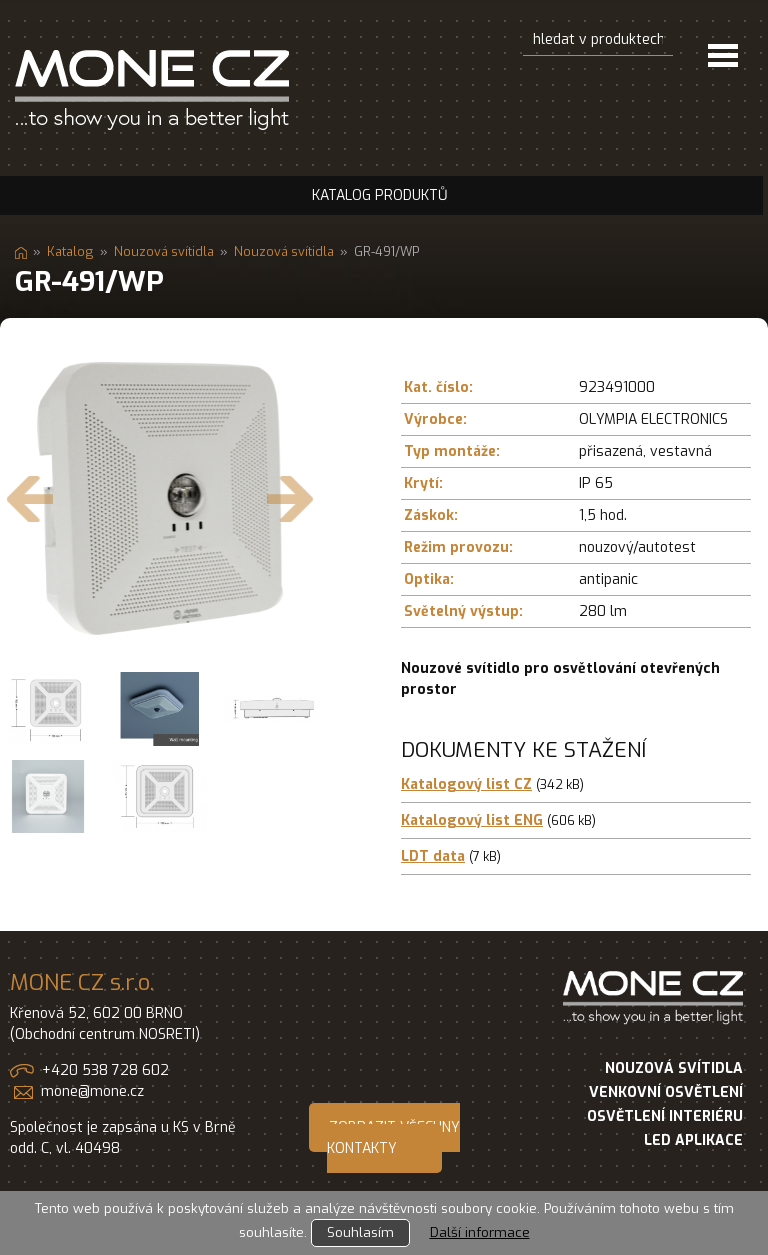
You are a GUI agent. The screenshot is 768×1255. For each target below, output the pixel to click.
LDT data (433, 856)
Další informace (480, 1232)
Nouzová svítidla (164, 251)
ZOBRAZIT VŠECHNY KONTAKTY (393, 1138)
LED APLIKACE (693, 1140)
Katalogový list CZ (466, 784)
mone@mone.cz (92, 1091)
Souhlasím (360, 1232)
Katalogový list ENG (472, 820)
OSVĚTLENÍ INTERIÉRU (665, 1116)
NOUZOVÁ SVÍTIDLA (674, 1068)
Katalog (70, 251)
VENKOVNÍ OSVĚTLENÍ (666, 1092)
